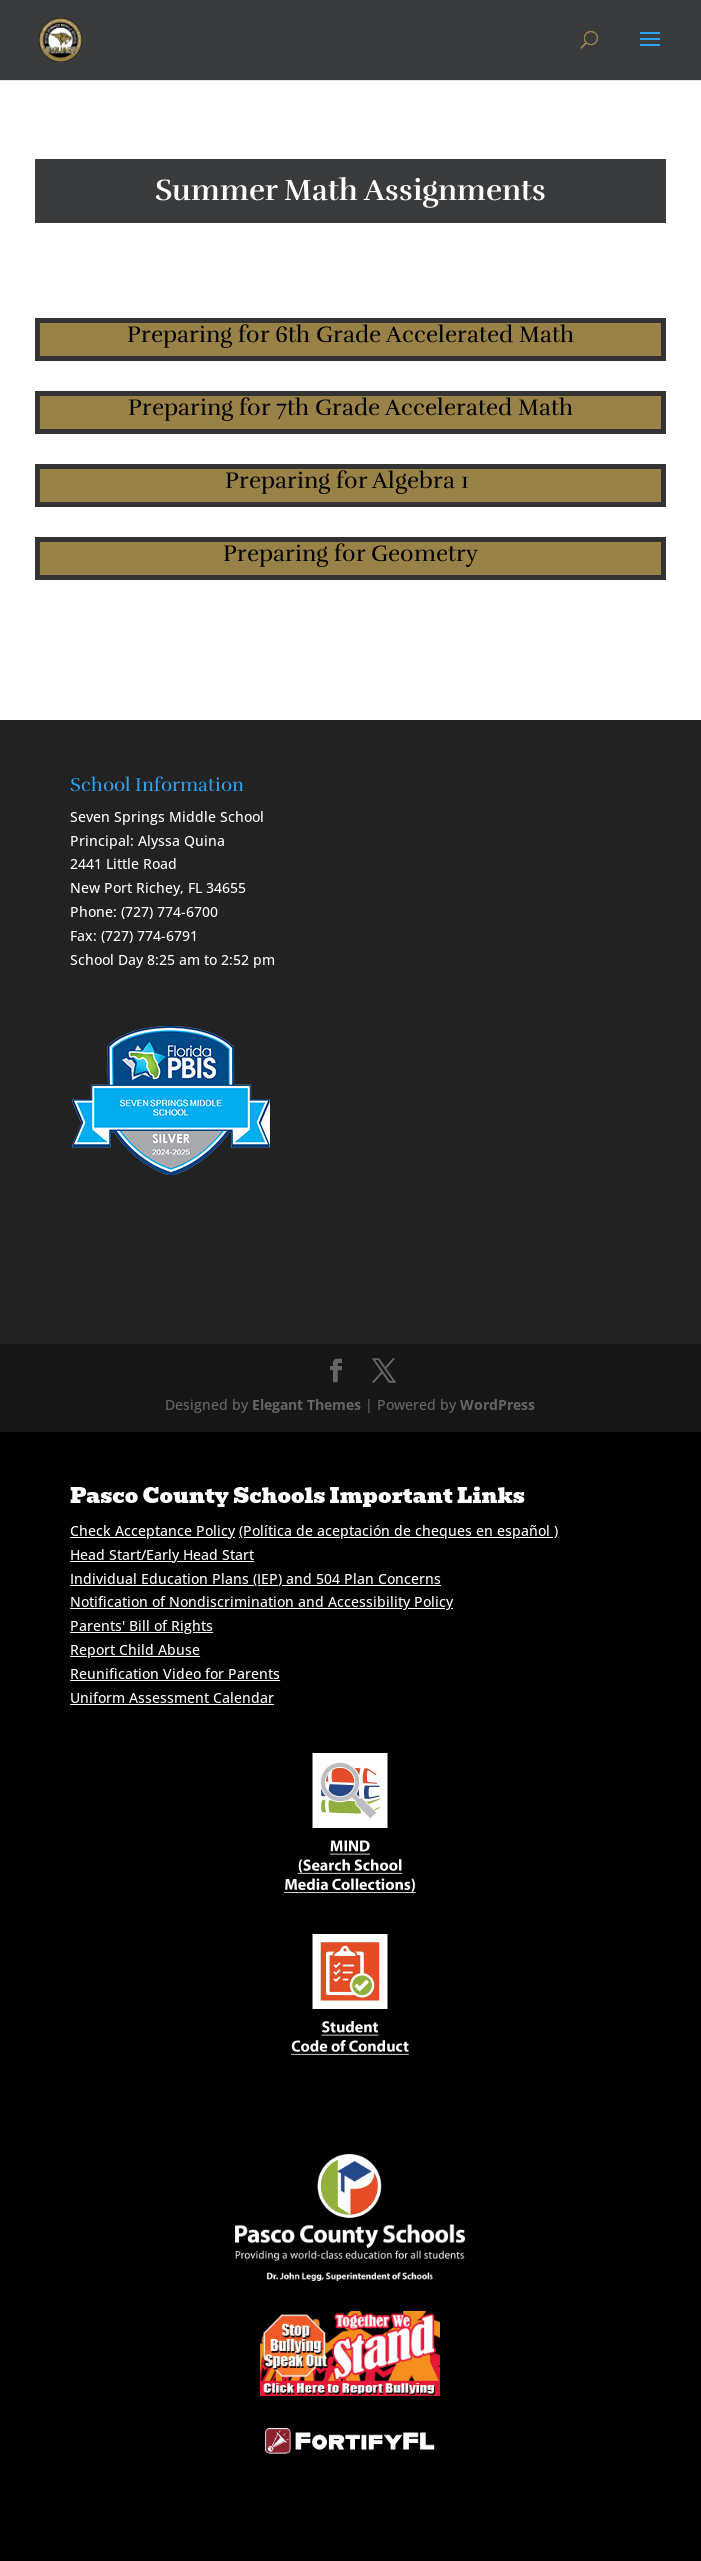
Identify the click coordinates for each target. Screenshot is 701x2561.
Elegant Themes (306, 1404)
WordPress (497, 1404)
